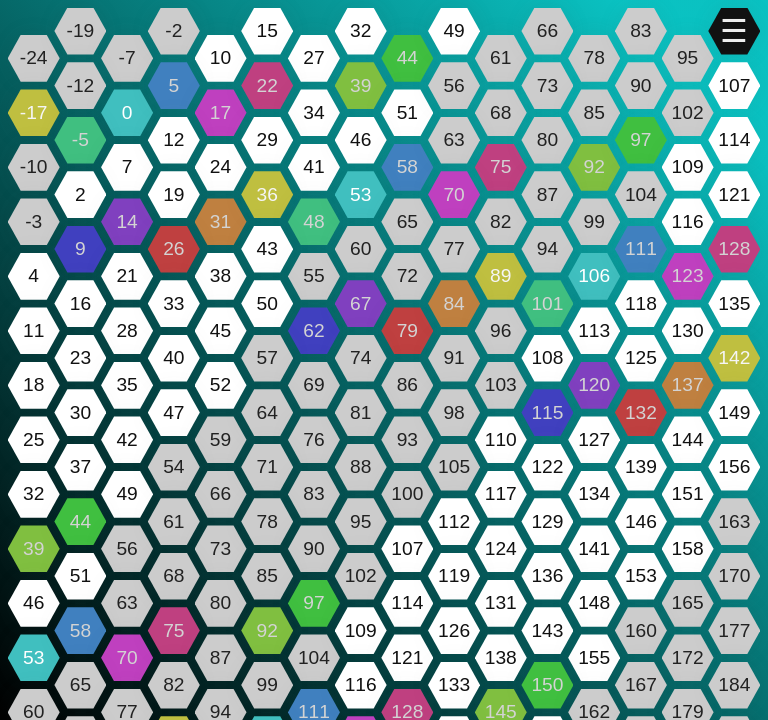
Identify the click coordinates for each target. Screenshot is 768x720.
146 (641, 521)
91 (453, 357)
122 (547, 466)
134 (594, 493)
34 (313, 112)
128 (734, 248)
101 (547, 303)
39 (360, 85)
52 (220, 384)
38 (220, 275)
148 (594, 602)
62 (313, 330)
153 (641, 575)
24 (220, 166)
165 (688, 602)
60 (360, 248)
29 (267, 139)
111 (641, 248)
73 (547, 85)
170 (734, 575)
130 (688, 330)
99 (594, 221)
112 (454, 521)
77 (453, 248)
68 (500, 112)
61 (500, 57)
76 (313, 439)
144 (688, 439)
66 (547, 30)
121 (734, 194)
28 (126, 330)
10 (220, 57)
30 (80, 412)
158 (688, 548)
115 (547, 412)
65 (407, 221)
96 (500, 330)
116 (688, 221)
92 (594, 166)
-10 (34, 166)
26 (173, 248)
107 (734, 85)
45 (220, 330)
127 (594, 439)
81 (360, 412)
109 (688, 166)
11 (33, 330)
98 (453, 412)
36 (267, 194)
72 (407, 275)
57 (267, 357)
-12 (81, 85)
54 (173, 466)
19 (173, 194)
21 (126, 275)
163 (734, 521)
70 (453, 194)
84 (453, 303)
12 (173, 139)
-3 (33, 221)
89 (500, 275)
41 (313, 166)
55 (313, 275)
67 (360, 303)
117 (501, 493)
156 (734, 466)
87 (547, 194)
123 (688, 275)
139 (641, 466)
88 (360, 466)
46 (360, 139)
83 (640, 30)
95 (687, 57)
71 (267, 466)
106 (594, 275)
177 (734, 630)
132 (641, 412)
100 (407, 493)
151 (688, 493)
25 (33, 439)
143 (547, 630)
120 (594, 384)
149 (734, 412)
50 (267, 303)
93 (407, 439)
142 (734, 357)
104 (641, 194)
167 (641, 684)
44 (407, 57)
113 (594, 330)
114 (734, 139)
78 (594, 57)
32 (360, 30)
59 (220, 439)
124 (501, 548)
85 (594, 112)
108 (547, 357)
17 (220, 112)
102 (688, 112)
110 (501, 439)
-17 (34, 112)
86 (407, 384)
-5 (80, 139)
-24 (34, 57)
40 (173, 357)
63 (453, 139)
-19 (81, 30)
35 (126, 384)
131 (501, 602)
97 (640, 139)
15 (267, 30)
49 (453, 30)
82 (500, 221)
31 (220, 221)
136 (547, 575)
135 (734, 303)
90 (640, 85)
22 (267, 85)
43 (267, 248)
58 (407, 166)
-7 (127, 57)
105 (454, 466)
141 (594, 548)
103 (501, 384)
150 (547, 684)
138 (501, 657)
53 (360, 194)
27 (313, 57)
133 (454, 684)
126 (454, 630)
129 (547, 521)
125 (641, 357)
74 (360, 357)
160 (641, 630)
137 (688, 384)
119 (454, 575)
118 (641, 303)
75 (500, 166)
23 (80, 357)
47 (173, 412)
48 (313, 221)
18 (33, 384)
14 (126, 221)
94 (547, 248)
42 (126, 439)
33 (173, 303)
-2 (173, 30)
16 (80, 303)
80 (547, 139)
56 (453, 85)
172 (688, 657)
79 (407, 330)
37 (80, 466)
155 (594, 657)
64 (267, 412)
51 (407, 112)
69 (313, 384)
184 (734, 684)
